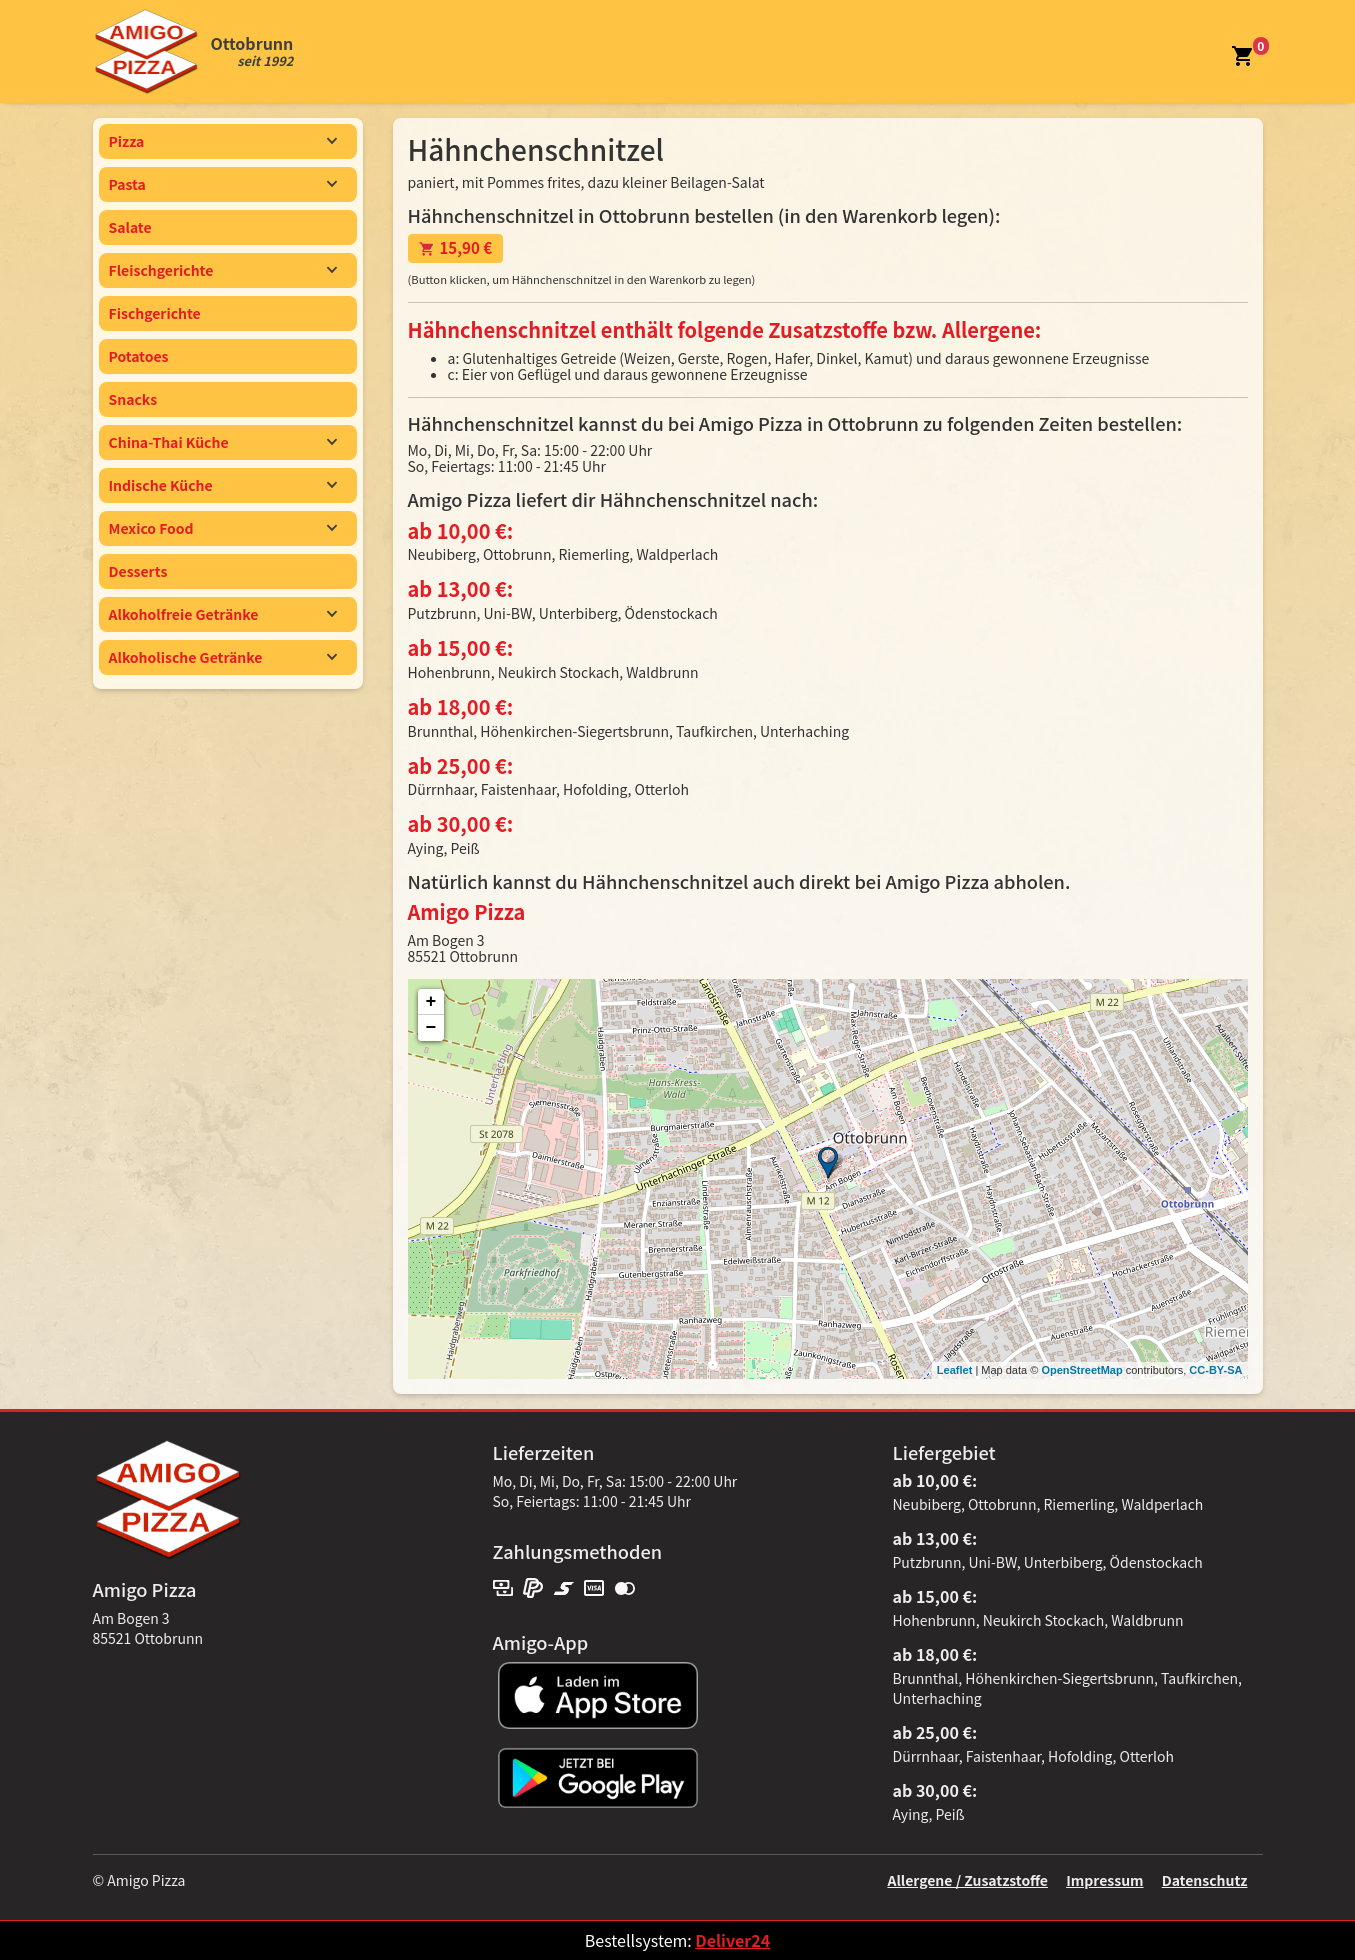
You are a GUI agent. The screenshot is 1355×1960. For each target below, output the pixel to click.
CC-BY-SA (1215, 1370)
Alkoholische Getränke (223, 657)
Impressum (1104, 1880)
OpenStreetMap (1081, 1370)
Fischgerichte (155, 313)
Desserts (138, 571)
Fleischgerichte (223, 270)
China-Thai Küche (223, 442)
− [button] (431, 1028)
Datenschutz (1205, 1880)
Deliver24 (732, 1940)
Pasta (223, 184)
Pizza (223, 141)
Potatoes (139, 356)
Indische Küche (223, 485)
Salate (130, 227)
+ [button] (431, 1002)
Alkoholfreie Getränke (223, 614)
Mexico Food (223, 528)
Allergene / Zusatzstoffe (967, 1880)
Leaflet (954, 1370)
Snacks (133, 399)
